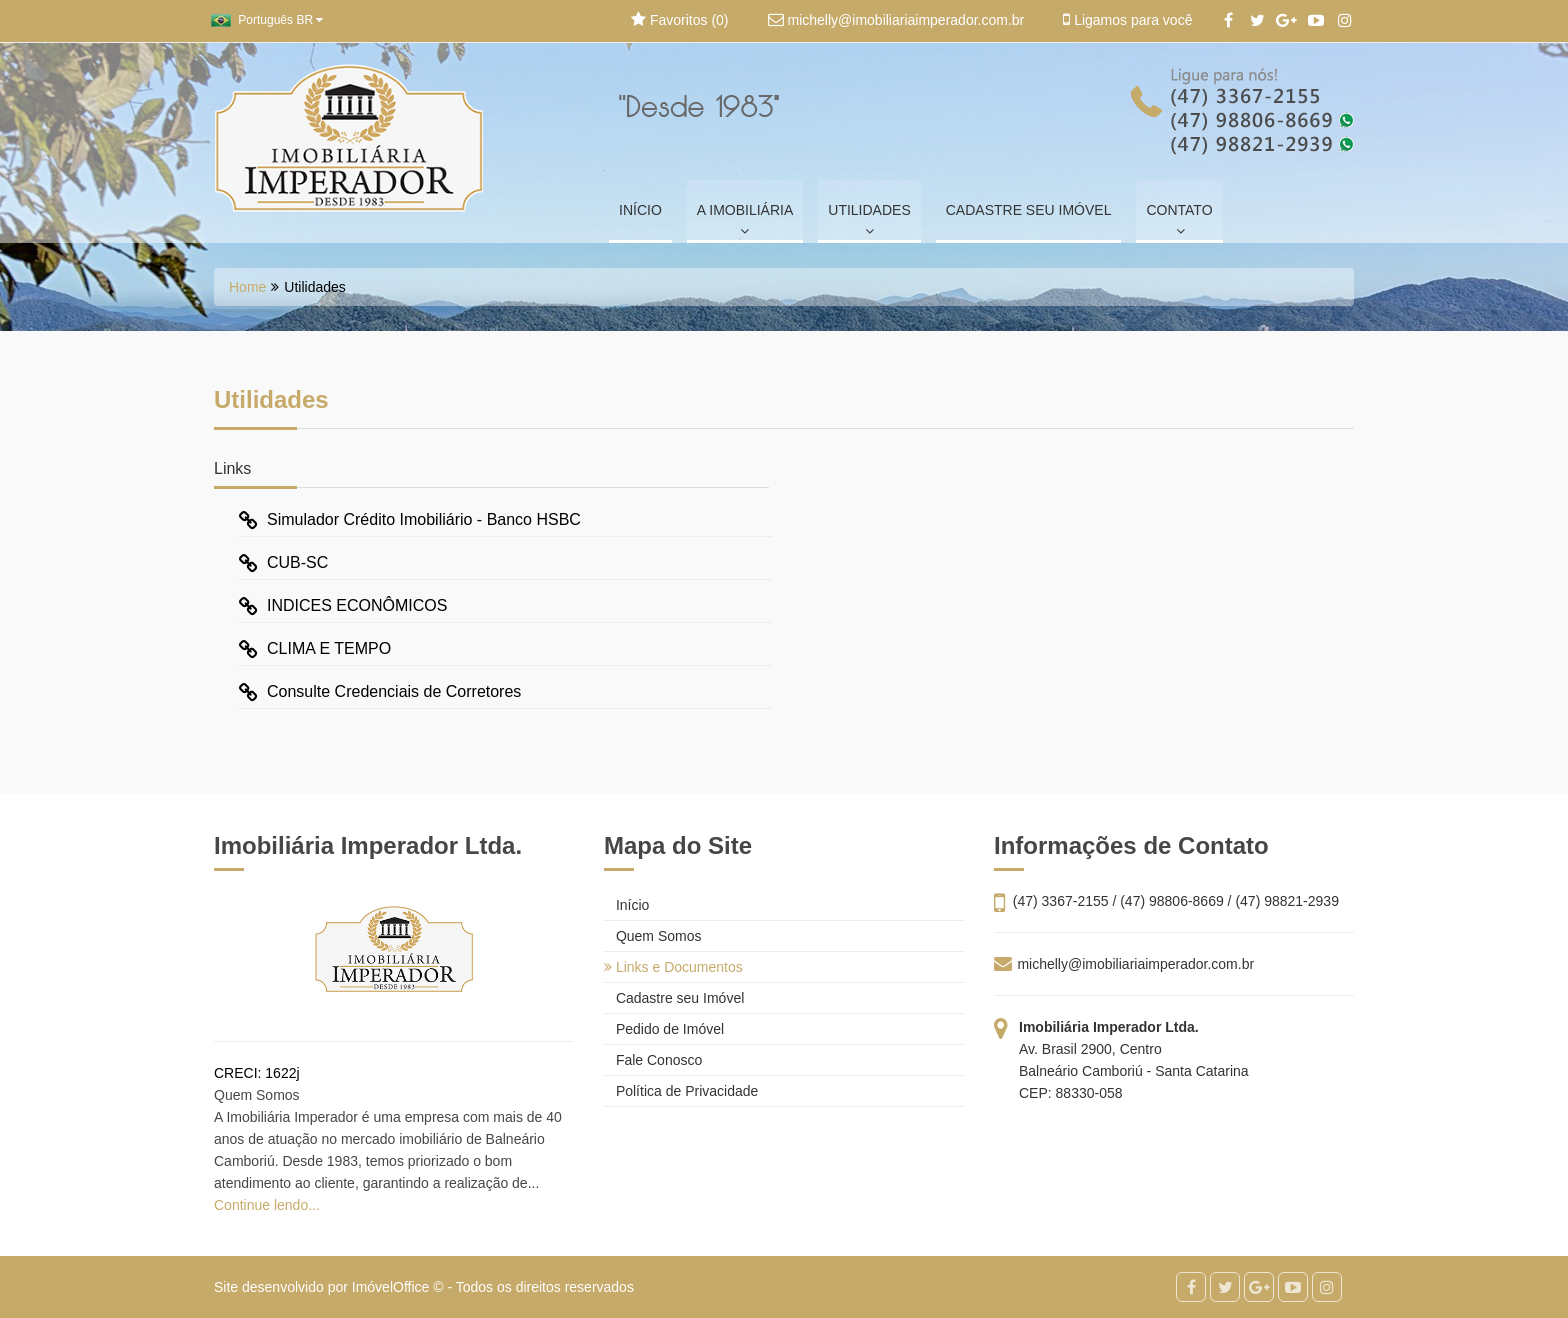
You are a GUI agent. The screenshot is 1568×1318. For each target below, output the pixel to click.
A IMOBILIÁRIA (745, 220)
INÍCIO (640, 210)
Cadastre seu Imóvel (674, 998)
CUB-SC (283, 562)
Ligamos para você (1127, 20)
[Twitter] (1257, 21)
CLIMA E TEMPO (315, 648)
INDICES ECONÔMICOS (343, 605)
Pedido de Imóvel (664, 1029)
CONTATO (1179, 220)
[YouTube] (1315, 21)
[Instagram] (1344, 21)
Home (247, 287)
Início (626, 905)
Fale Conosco (653, 1060)
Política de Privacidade (681, 1091)
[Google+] (1286, 21)
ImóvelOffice (391, 1287)
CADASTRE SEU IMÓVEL (1029, 210)
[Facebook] (1228, 21)
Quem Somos (652, 936)
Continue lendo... (267, 1205)
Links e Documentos (673, 967)
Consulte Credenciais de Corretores (380, 691)
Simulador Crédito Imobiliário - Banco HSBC (410, 519)
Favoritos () (679, 20)
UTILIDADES (869, 220)
